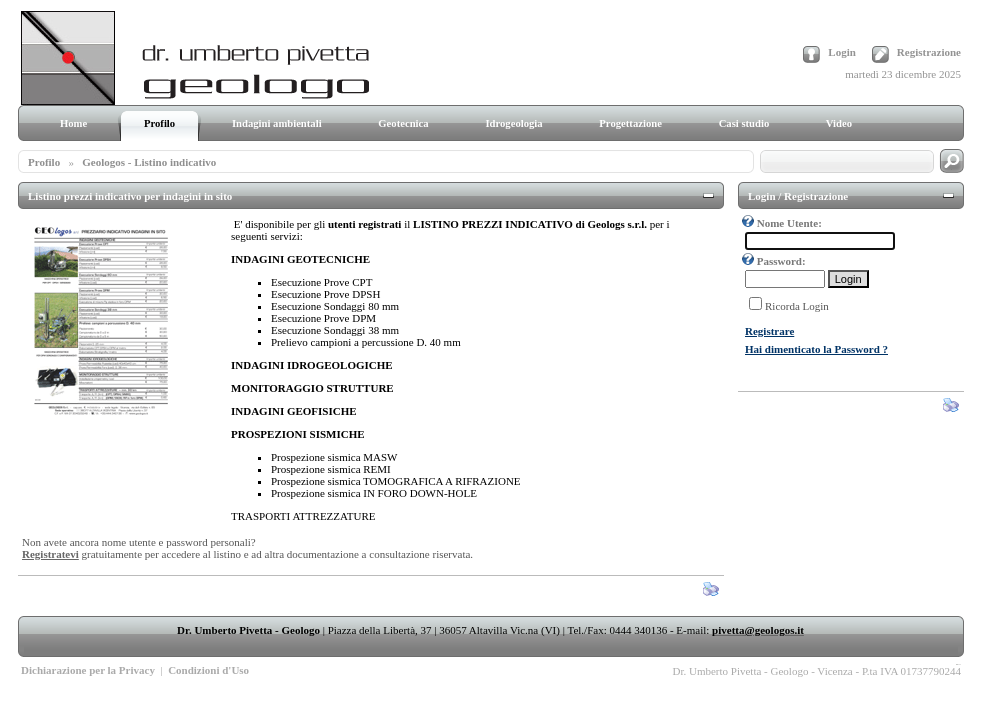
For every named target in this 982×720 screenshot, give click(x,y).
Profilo (44, 162)
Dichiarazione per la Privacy (88, 670)
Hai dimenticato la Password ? (816, 349)
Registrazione (929, 52)
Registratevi (50, 554)
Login (842, 52)
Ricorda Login (797, 306)
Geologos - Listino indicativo (149, 162)
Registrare (769, 331)
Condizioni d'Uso (208, 670)
